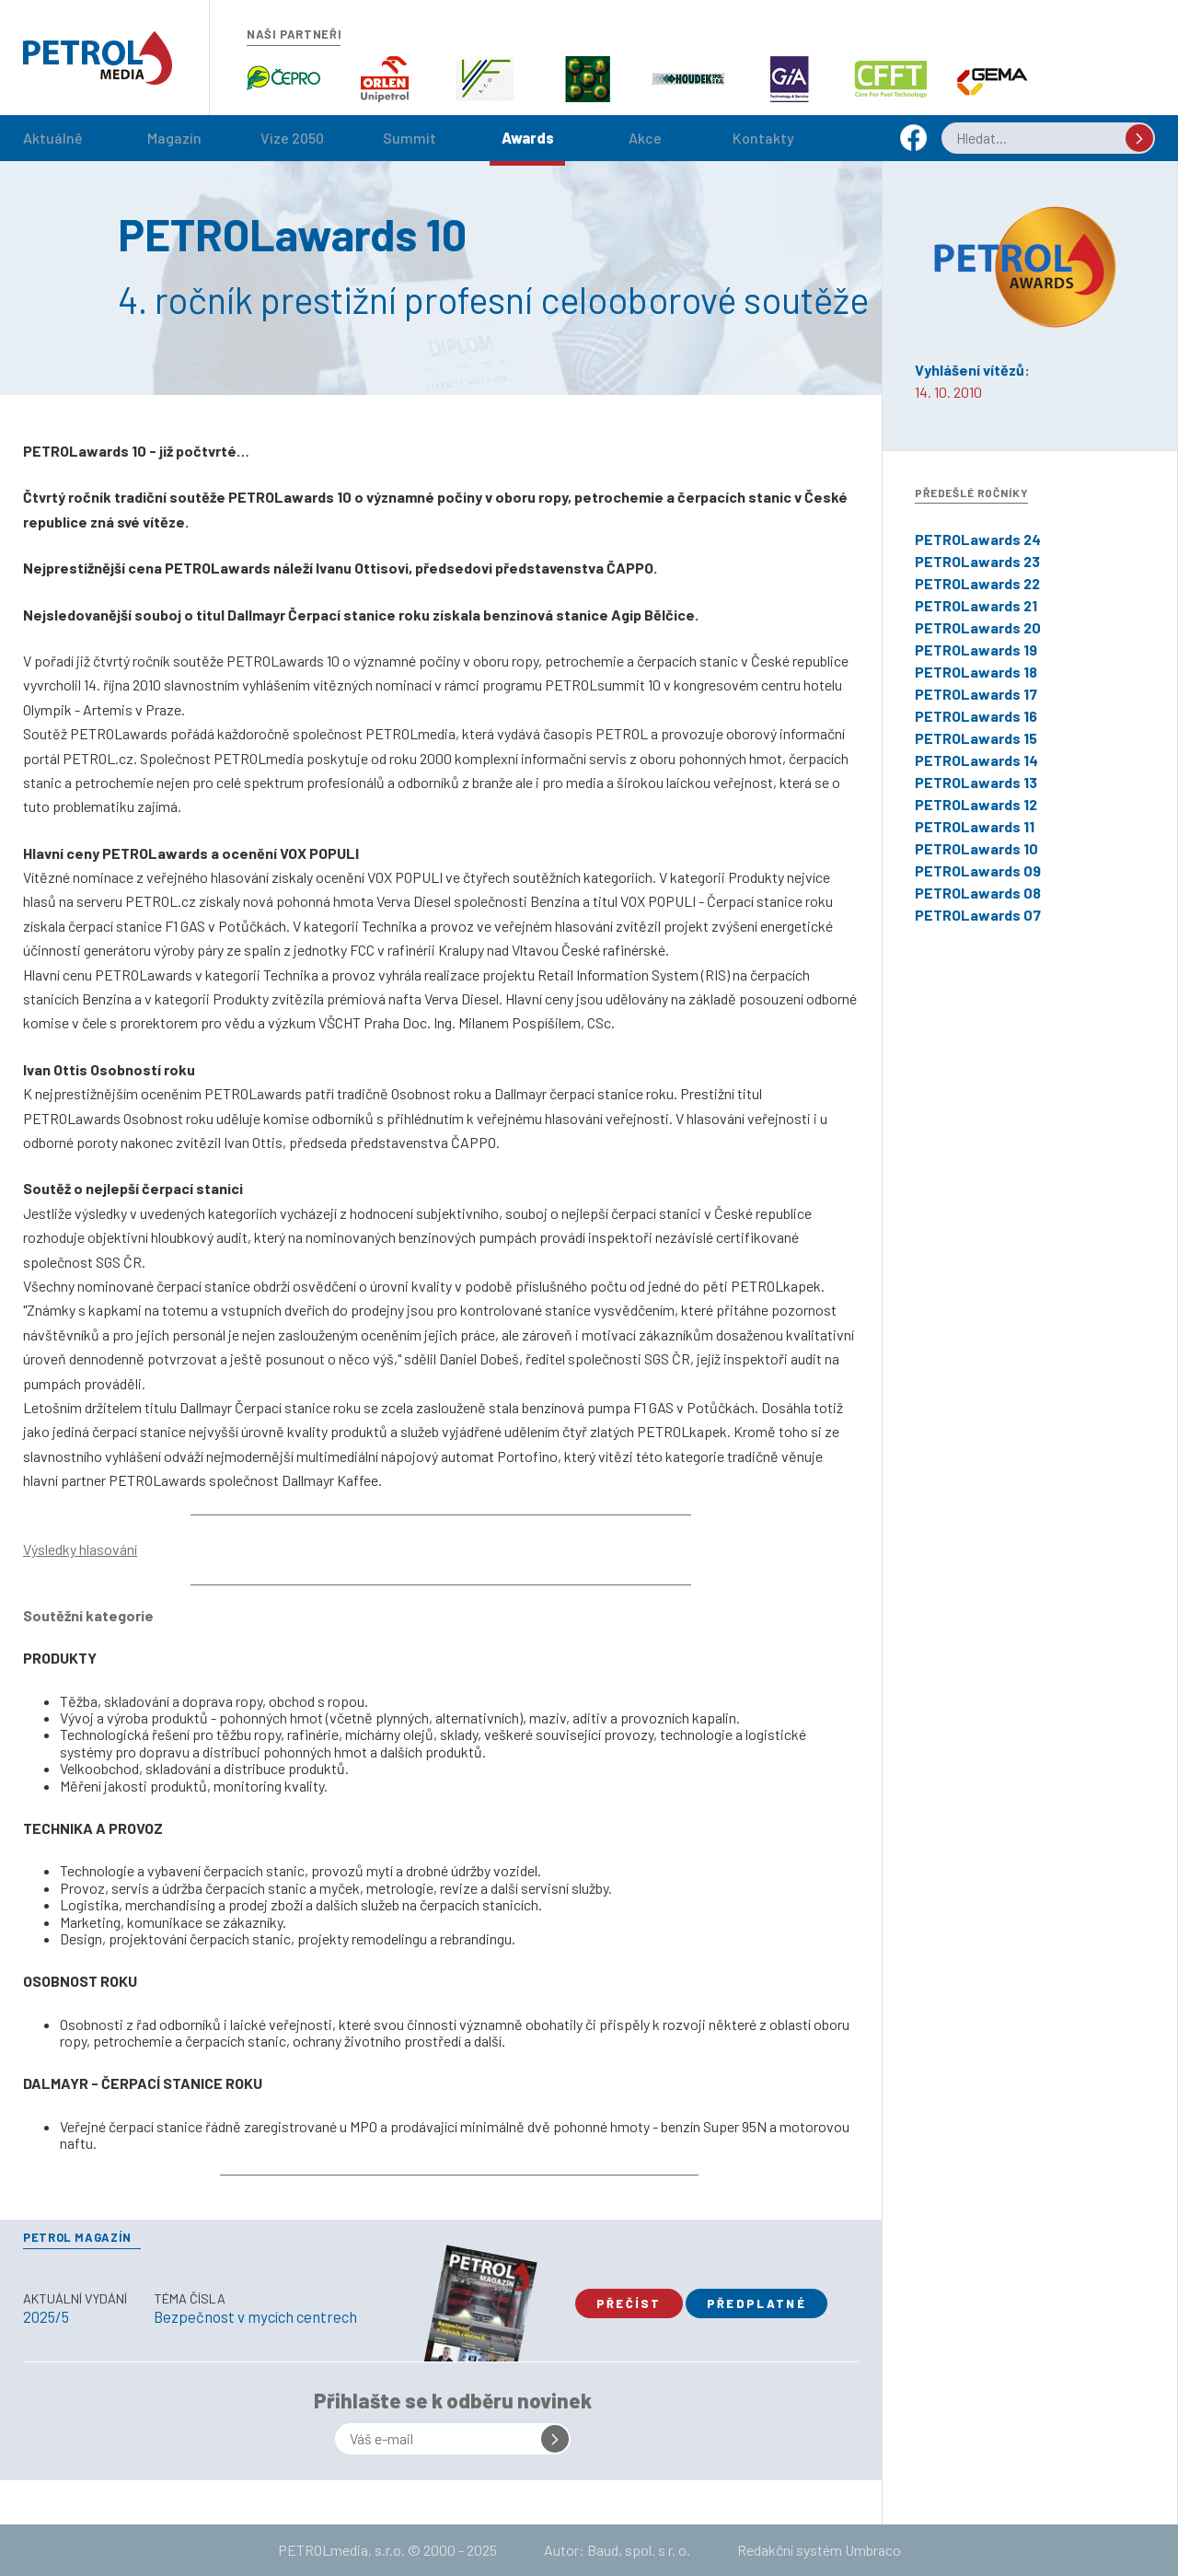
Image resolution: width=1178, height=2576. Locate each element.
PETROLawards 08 (978, 892)
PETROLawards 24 (978, 539)
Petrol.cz (97, 58)
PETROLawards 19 (976, 649)
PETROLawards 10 (976, 848)
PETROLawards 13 (976, 782)
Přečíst (629, 2303)
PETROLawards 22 (977, 583)
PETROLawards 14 (976, 760)
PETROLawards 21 (976, 605)
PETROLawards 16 (976, 716)
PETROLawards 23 (977, 561)
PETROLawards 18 (976, 671)
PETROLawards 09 (978, 870)
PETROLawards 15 (976, 738)
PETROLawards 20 (978, 627)
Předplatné (756, 2303)
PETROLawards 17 (976, 693)
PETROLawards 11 (974, 826)
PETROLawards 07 (978, 914)
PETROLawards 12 (976, 804)
